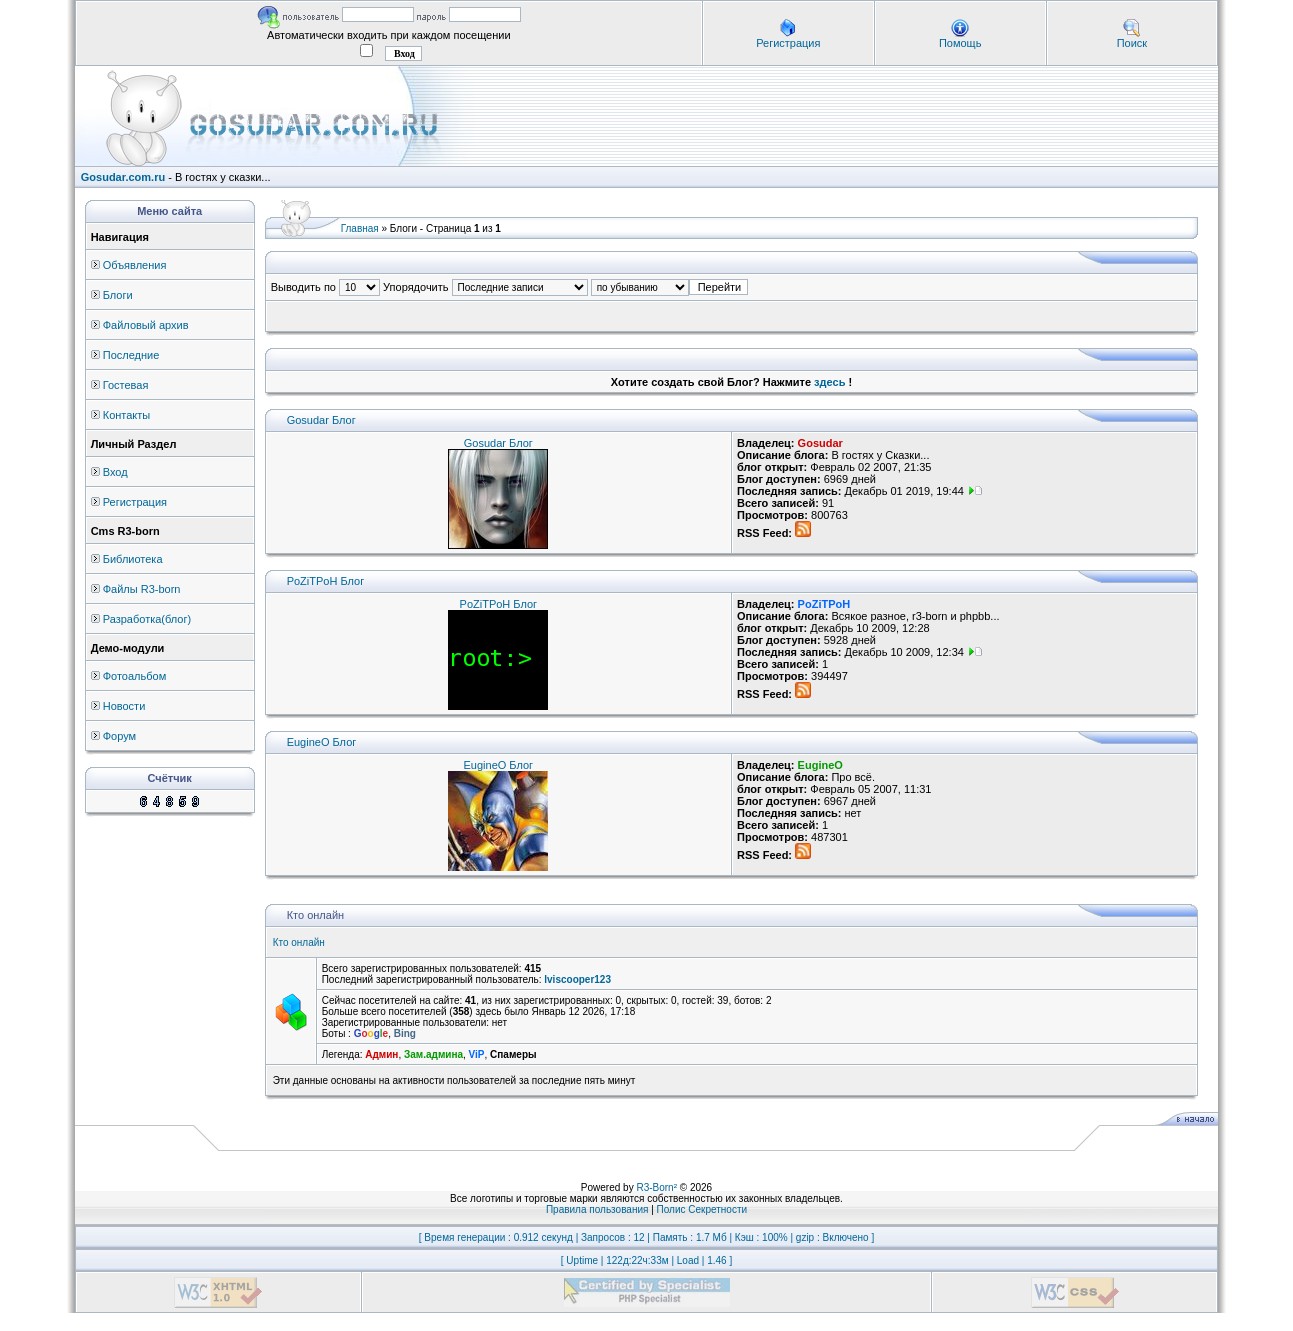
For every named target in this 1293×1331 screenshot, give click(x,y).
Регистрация (788, 43)
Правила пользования (597, 1209)
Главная (360, 228)
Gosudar (820, 443)
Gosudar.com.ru (123, 177)
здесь (829, 382)
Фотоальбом (135, 676)
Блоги (118, 295)
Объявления (135, 265)
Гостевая (126, 385)
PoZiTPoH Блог (326, 581)
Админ (381, 1054)
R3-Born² (656, 1187)
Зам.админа (433, 1054)
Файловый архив (146, 325)
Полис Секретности (702, 1209)
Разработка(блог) (147, 619)
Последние (131, 355)
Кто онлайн (299, 942)
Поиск (1132, 43)
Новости (124, 706)
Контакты (127, 415)
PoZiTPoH (824, 604)
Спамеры (513, 1054)
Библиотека (133, 559)
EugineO (820, 765)
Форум (119, 736)
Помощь (960, 43)
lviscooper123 (577, 979)
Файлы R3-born (142, 589)
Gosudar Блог (321, 420)
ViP (477, 1054)
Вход (115, 472)
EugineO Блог (322, 742)
